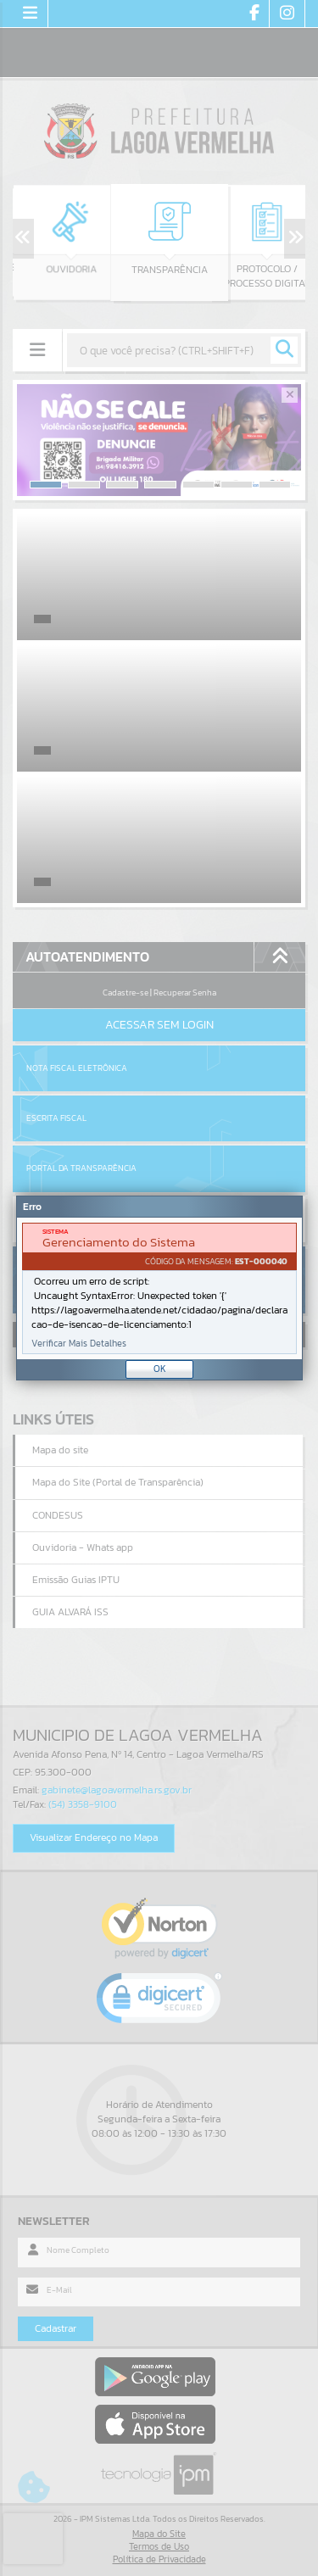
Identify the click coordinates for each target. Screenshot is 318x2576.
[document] (159, 1288)
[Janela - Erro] (159, 1288)
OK (159, 1368)
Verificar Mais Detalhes (78, 1343)
